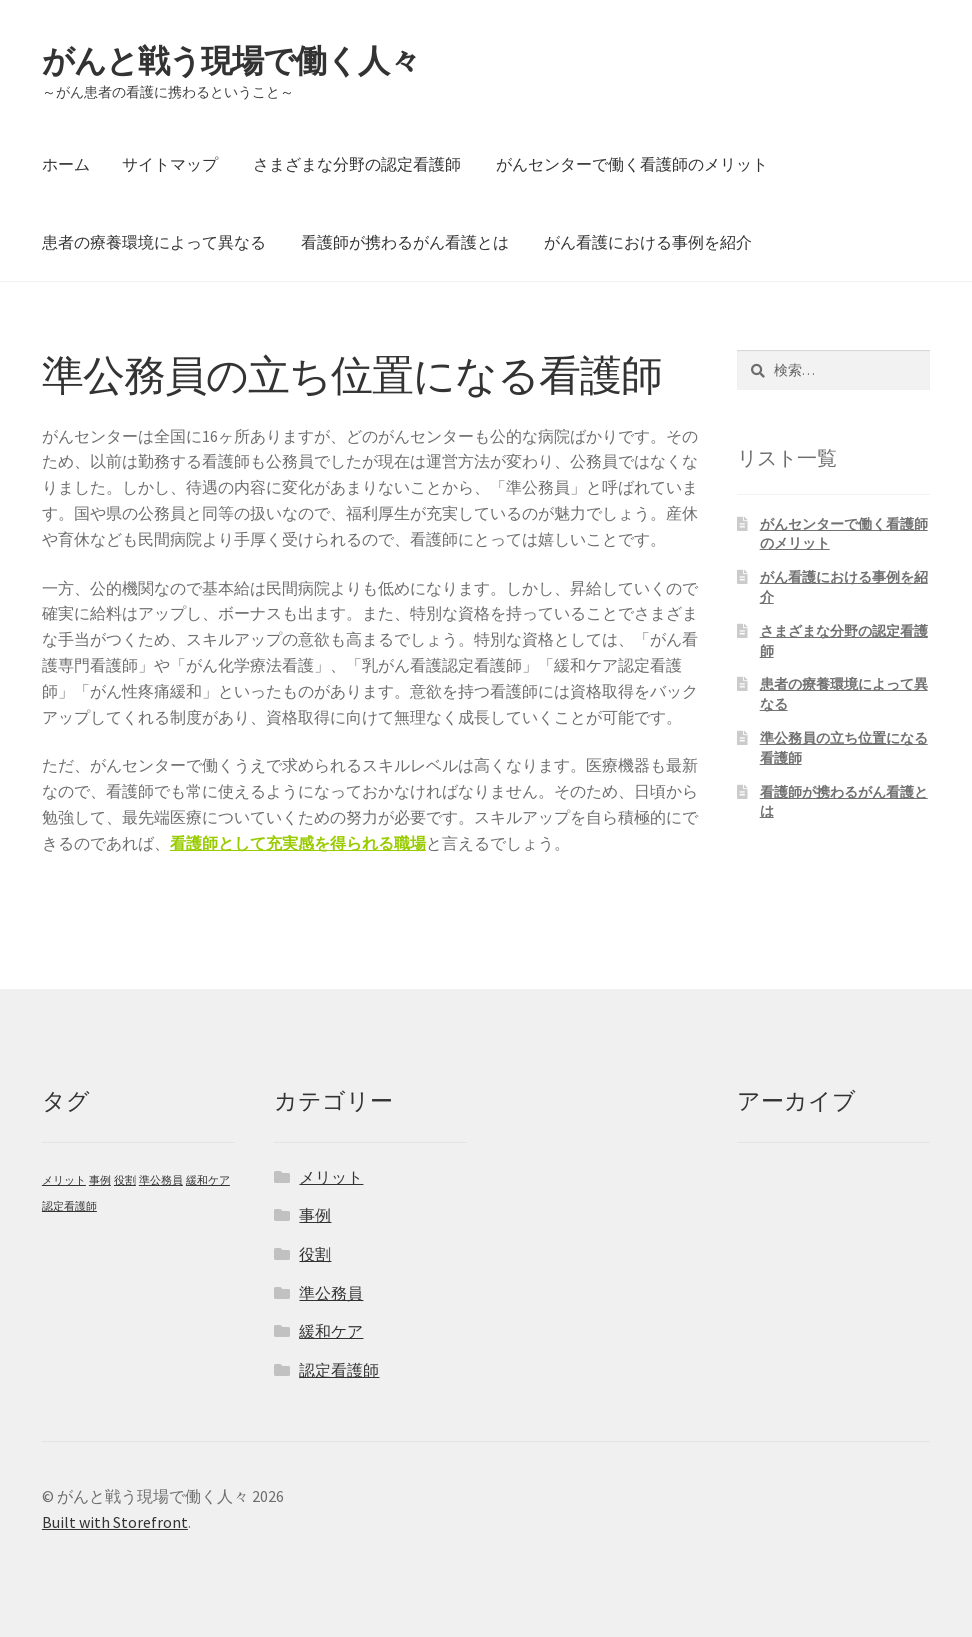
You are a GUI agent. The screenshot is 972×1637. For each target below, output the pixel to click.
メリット (331, 1177)
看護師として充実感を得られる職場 (298, 843)
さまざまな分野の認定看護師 (357, 164)
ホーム (66, 164)
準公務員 (331, 1293)
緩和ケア (331, 1331)
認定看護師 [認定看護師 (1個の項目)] (69, 1206)
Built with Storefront (115, 1522)
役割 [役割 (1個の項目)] (125, 1180)
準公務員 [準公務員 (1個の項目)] (161, 1180)
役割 (315, 1254)
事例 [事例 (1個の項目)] (100, 1180)
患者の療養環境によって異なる (154, 242)
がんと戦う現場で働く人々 (231, 61)
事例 (315, 1215)
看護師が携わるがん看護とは (405, 242)
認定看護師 (339, 1370)
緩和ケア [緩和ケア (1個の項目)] (208, 1180)
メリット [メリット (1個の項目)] (64, 1180)
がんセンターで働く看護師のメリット (632, 164)
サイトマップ (170, 164)
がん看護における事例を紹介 (648, 242)
